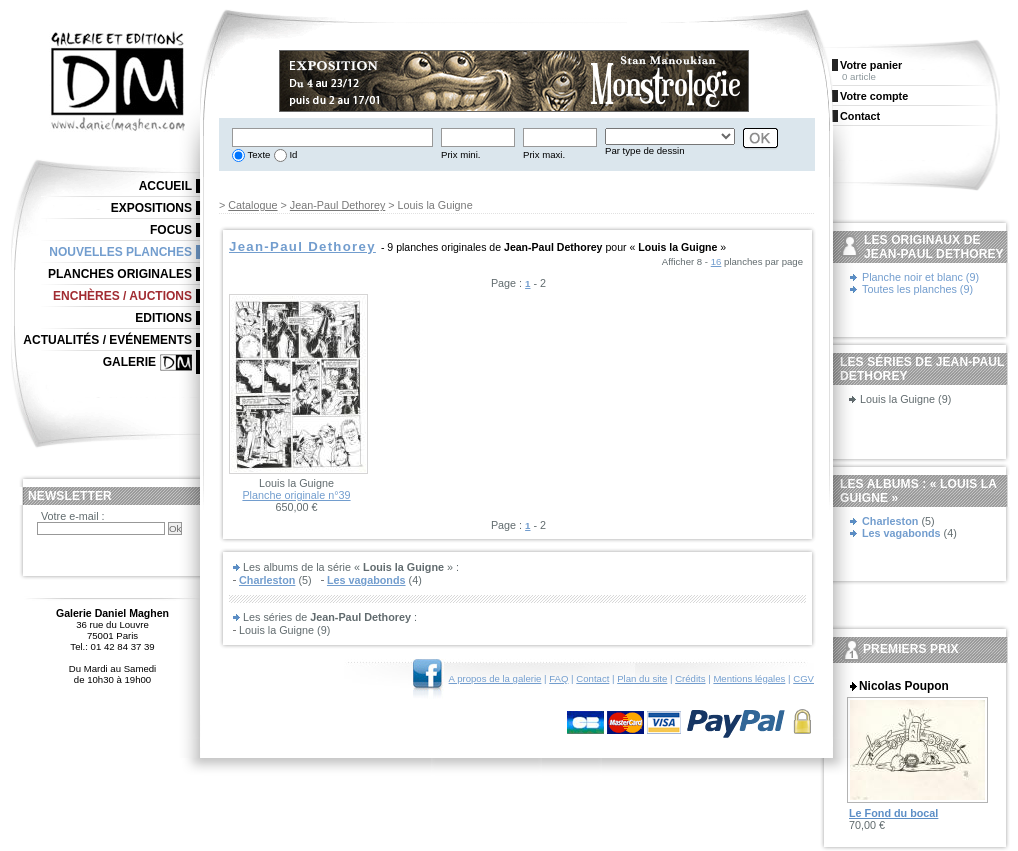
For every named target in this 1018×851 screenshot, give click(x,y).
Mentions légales (749, 678)
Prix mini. (460, 154)
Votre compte (874, 96)
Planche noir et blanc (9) (920, 277)
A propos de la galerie (495, 678)
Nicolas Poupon (904, 686)
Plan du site (642, 678)
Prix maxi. (544, 154)
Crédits (690, 678)
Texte (257, 154)
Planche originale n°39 (296, 495)
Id (292, 154)
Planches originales (120, 274)
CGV (803, 678)
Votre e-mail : (73, 516)
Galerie (129, 362)
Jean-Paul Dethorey (337, 205)
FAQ (558, 678)
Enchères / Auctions (122, 296)
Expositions (151, 208)
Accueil (165, 186)
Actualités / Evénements (107, 340)
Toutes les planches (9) (917, 289)
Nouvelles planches (120, 252)
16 (716, 261)
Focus (171, 230)
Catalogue (252, 205)
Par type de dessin (644, 150)
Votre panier (871, 65)
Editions (163, 318)
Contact (592, 678)
